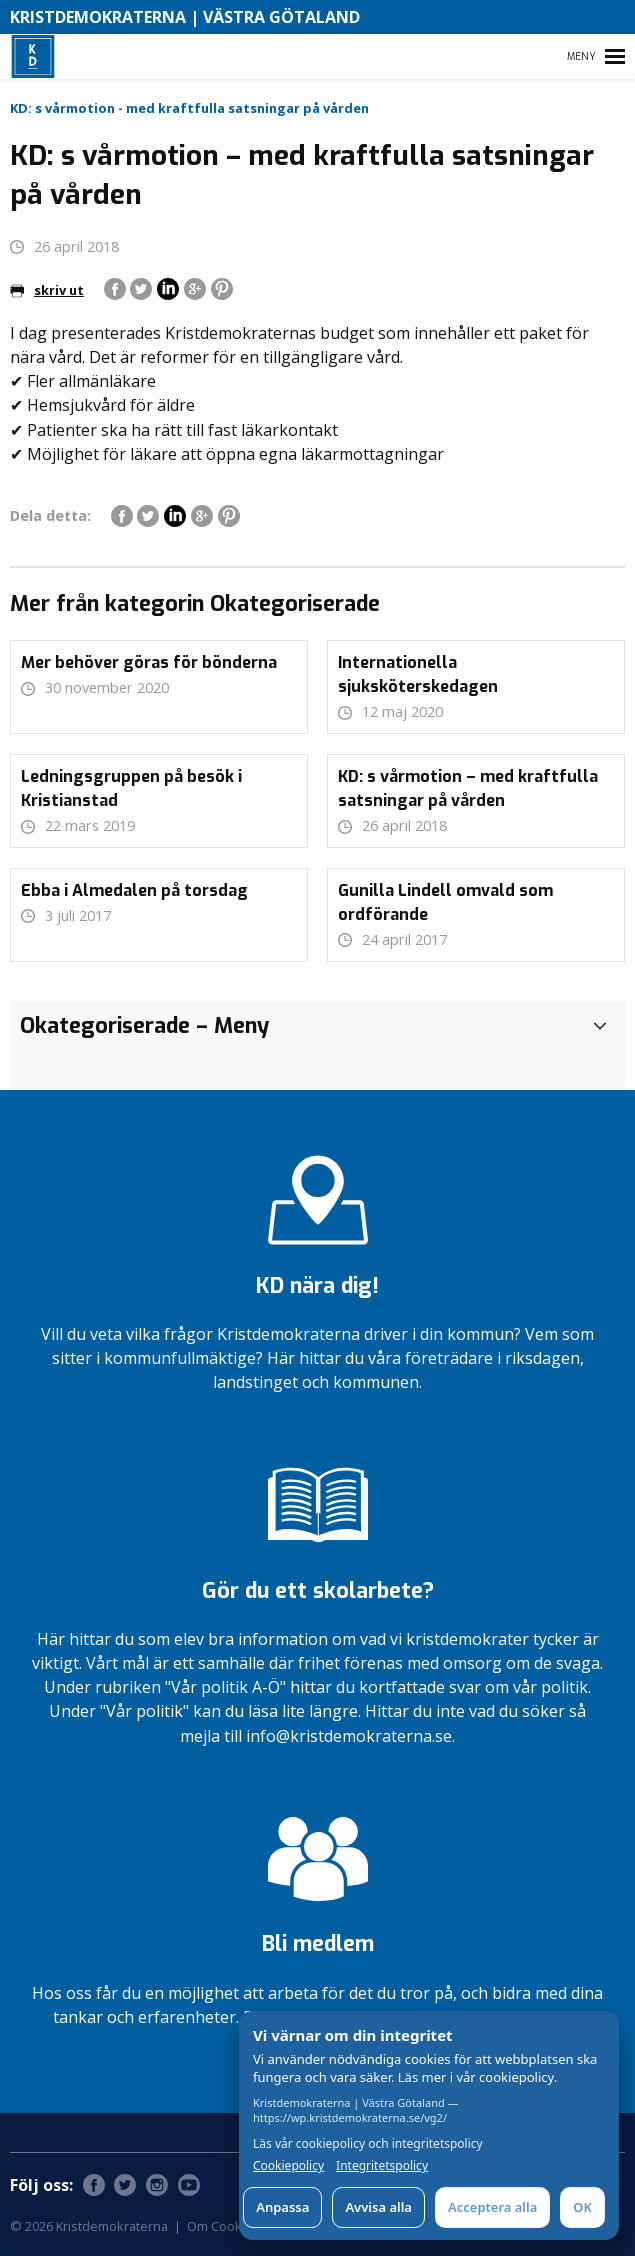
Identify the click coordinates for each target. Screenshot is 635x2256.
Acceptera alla (492, 2207)
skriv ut (47, 290)
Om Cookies (223, 2226)
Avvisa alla (378, 2207)
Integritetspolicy (382, 2166)
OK (582, 2207)
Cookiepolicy (288, 2166)
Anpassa (282, 2207)
